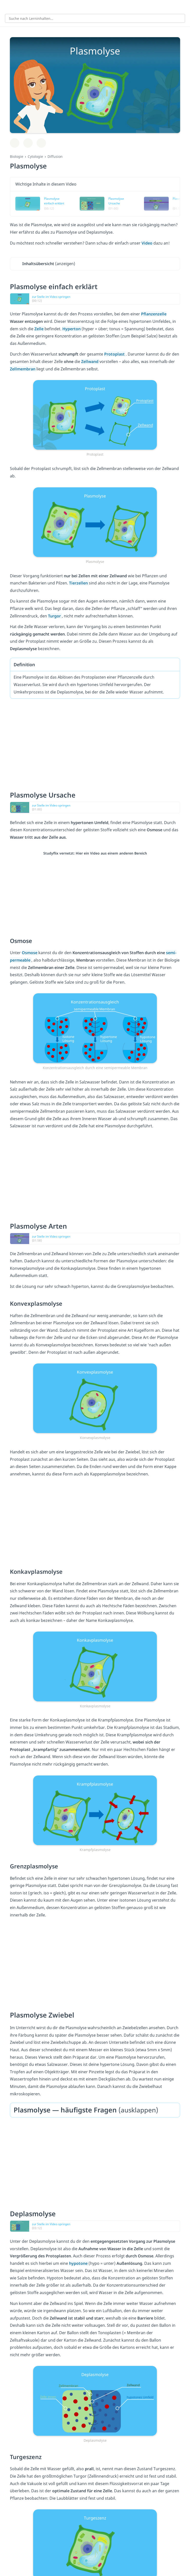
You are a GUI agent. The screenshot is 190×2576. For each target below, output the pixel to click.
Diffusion (55, 156)
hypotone (79, 2263)
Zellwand (90, 361)
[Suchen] (178, 18)
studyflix (99, 6)
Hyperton (72, 329)
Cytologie (35, 156)
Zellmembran (23, 369)
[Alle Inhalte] (7, 6)
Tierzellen (79, 583)
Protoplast (115, 354)
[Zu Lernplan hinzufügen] (14, 143)
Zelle (39, 329)
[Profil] (182, 6)
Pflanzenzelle (153, 314)
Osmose (30, 952)
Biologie (16, 156)
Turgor (55, 616)
